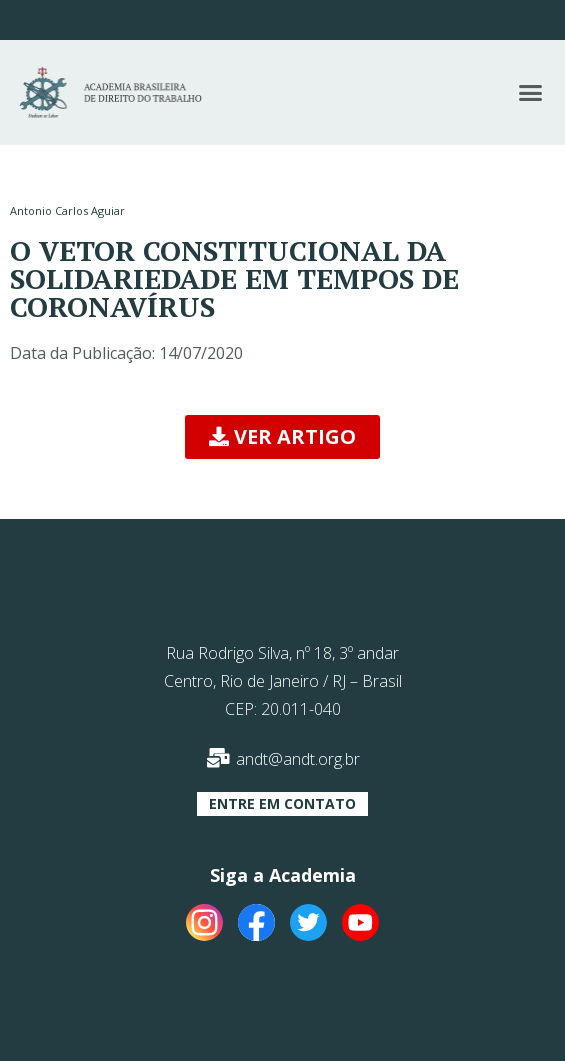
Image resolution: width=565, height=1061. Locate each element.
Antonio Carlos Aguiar (67, 210)
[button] (530, 93)
